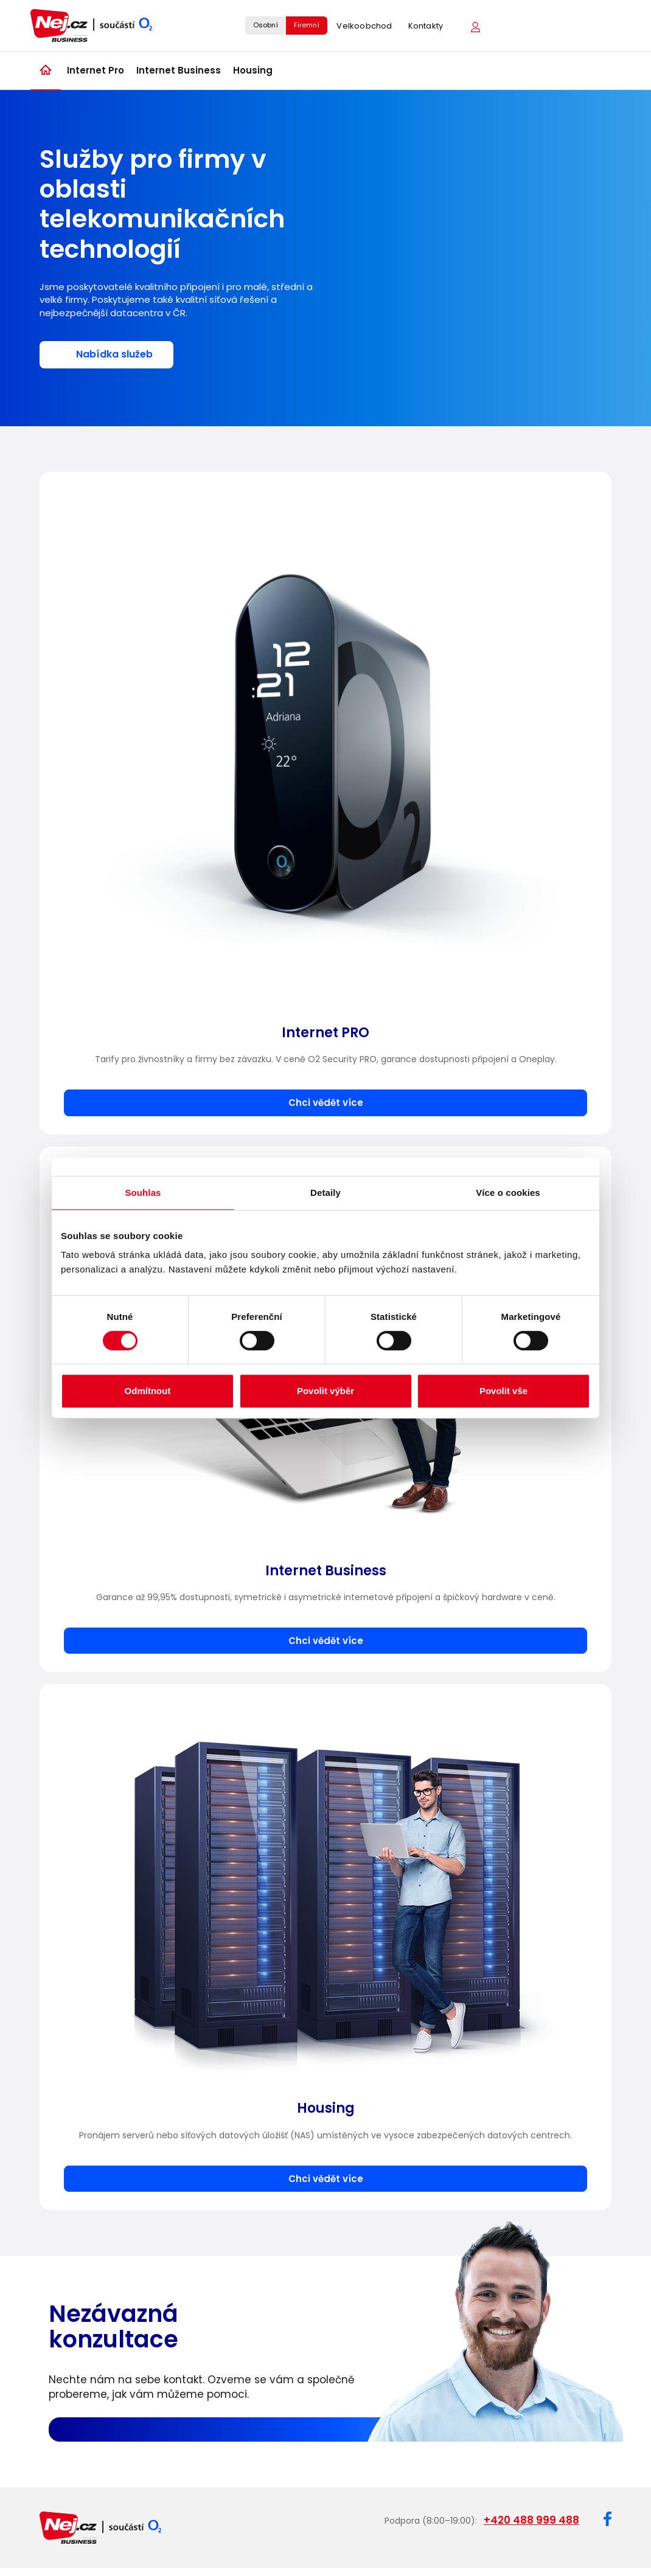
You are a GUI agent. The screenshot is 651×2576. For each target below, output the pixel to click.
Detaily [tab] (325, 1192)
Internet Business (178, 70)
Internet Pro (95, 70)
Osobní (265, 25)
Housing (253, 70)
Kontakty (426, 26)
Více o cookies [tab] (508, 1192)
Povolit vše (503, 1391)
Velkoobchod (364, 26)
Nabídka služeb (114, 354)
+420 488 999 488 (531, 2520)
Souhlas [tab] (143, 1192)
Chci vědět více (325, 1102)
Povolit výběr (325, 1391)
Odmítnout (148, 1391)
